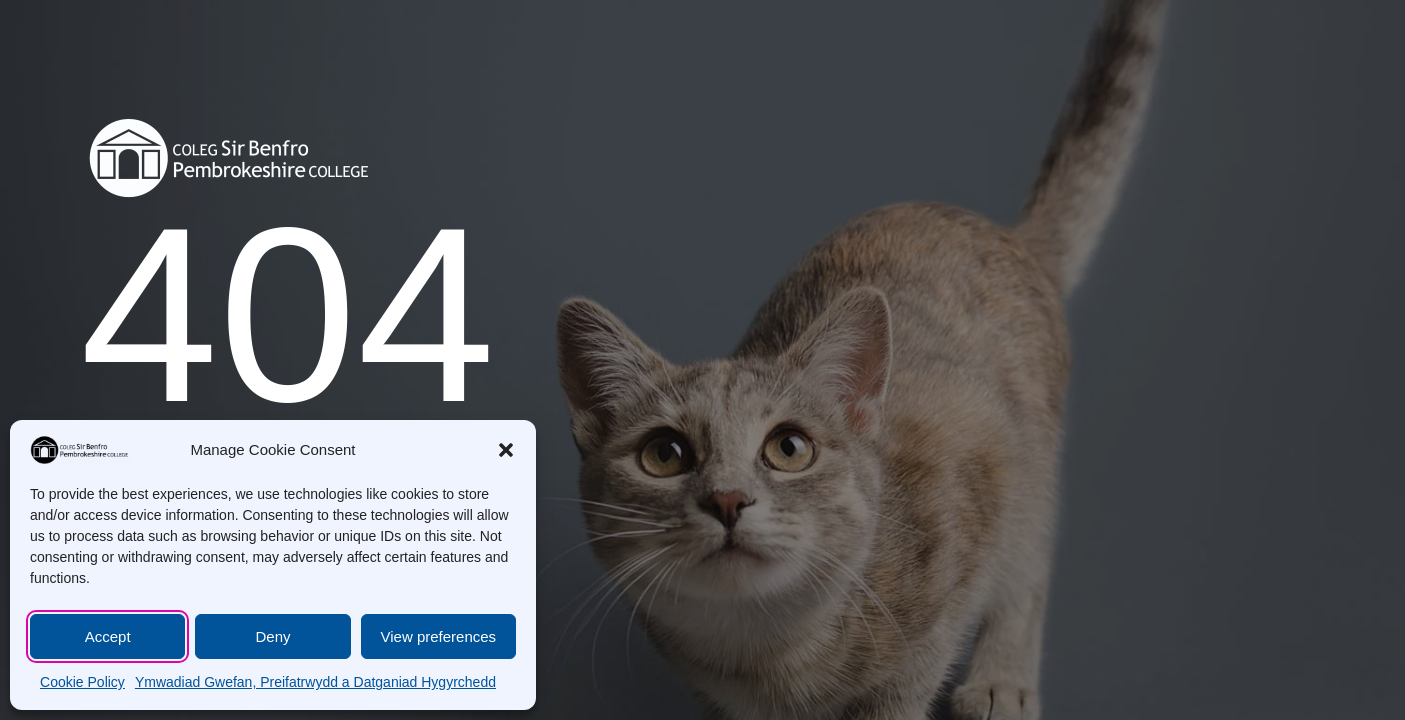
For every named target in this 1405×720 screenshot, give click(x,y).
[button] (506, 450)
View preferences (439, 636)
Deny (272, 636)
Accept (108, 636)
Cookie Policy (82, 682)
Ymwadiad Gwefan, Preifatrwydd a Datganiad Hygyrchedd (315, 682)
